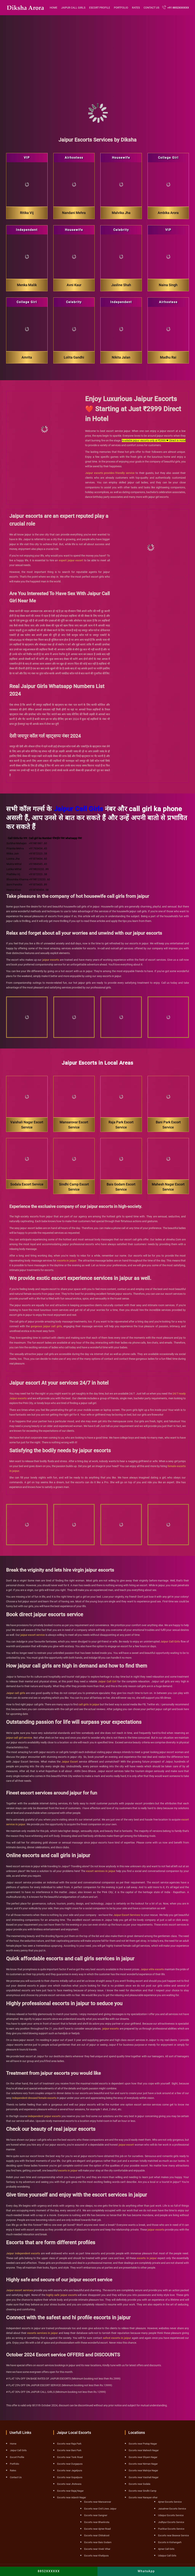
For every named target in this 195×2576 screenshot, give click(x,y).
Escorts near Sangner (95, 2515)
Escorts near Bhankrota (96, 2522)
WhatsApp (146, 2571)
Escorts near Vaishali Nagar (143, 2477)
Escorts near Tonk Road (70, 2457)
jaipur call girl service (19, 1737)
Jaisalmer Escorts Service (172, 2508)
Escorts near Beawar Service (173, 2535)
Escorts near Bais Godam (97, 2542)
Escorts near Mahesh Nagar (144, 2450)
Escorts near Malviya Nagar (143, 2470)
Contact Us (151, 7)
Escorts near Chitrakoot (96, 2535)
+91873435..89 (38, 884)
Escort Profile (99, 7)
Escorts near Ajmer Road (97, 2528)
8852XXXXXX (49, 2571)
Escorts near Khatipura (96, 2555)
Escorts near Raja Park (69, 2443)
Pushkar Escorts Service (171, 2528)
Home (53, 7)
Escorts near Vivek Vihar (97, 2548)
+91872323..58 (38, 853)
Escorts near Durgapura (69, 2463)
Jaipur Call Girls (73, 7)
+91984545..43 (38, 864)
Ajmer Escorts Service (170, 2501)
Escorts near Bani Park (69, 2450)
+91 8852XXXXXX (175, 7)
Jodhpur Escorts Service (171, 2522)
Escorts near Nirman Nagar (143, 2463)
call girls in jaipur (88, 1704)
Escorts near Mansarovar (97, 2501)
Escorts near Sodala (139, 2484)
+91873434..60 (38, 858)
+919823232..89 (39, 869)
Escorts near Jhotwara (69, 2484)
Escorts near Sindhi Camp (142, 2490)
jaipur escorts (110, 2028)
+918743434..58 (39, 889)
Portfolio (121, 7)
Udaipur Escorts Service (171, 2515)
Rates (136, 7)
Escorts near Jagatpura (69, 2470)
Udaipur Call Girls (167, 2555)
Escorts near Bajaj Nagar (70, 2490)
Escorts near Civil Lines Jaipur (100, 2508)
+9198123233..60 (39, 879)
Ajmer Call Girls (166, 2548)
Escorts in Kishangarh (169, 2542)
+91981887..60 (38, 843)
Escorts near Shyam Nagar (143, 2457)
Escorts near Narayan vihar (143, 2497)
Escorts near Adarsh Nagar (71, 2497)
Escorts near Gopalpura (69, 2477)
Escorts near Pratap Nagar (143, 2443)
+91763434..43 (38, 848)
